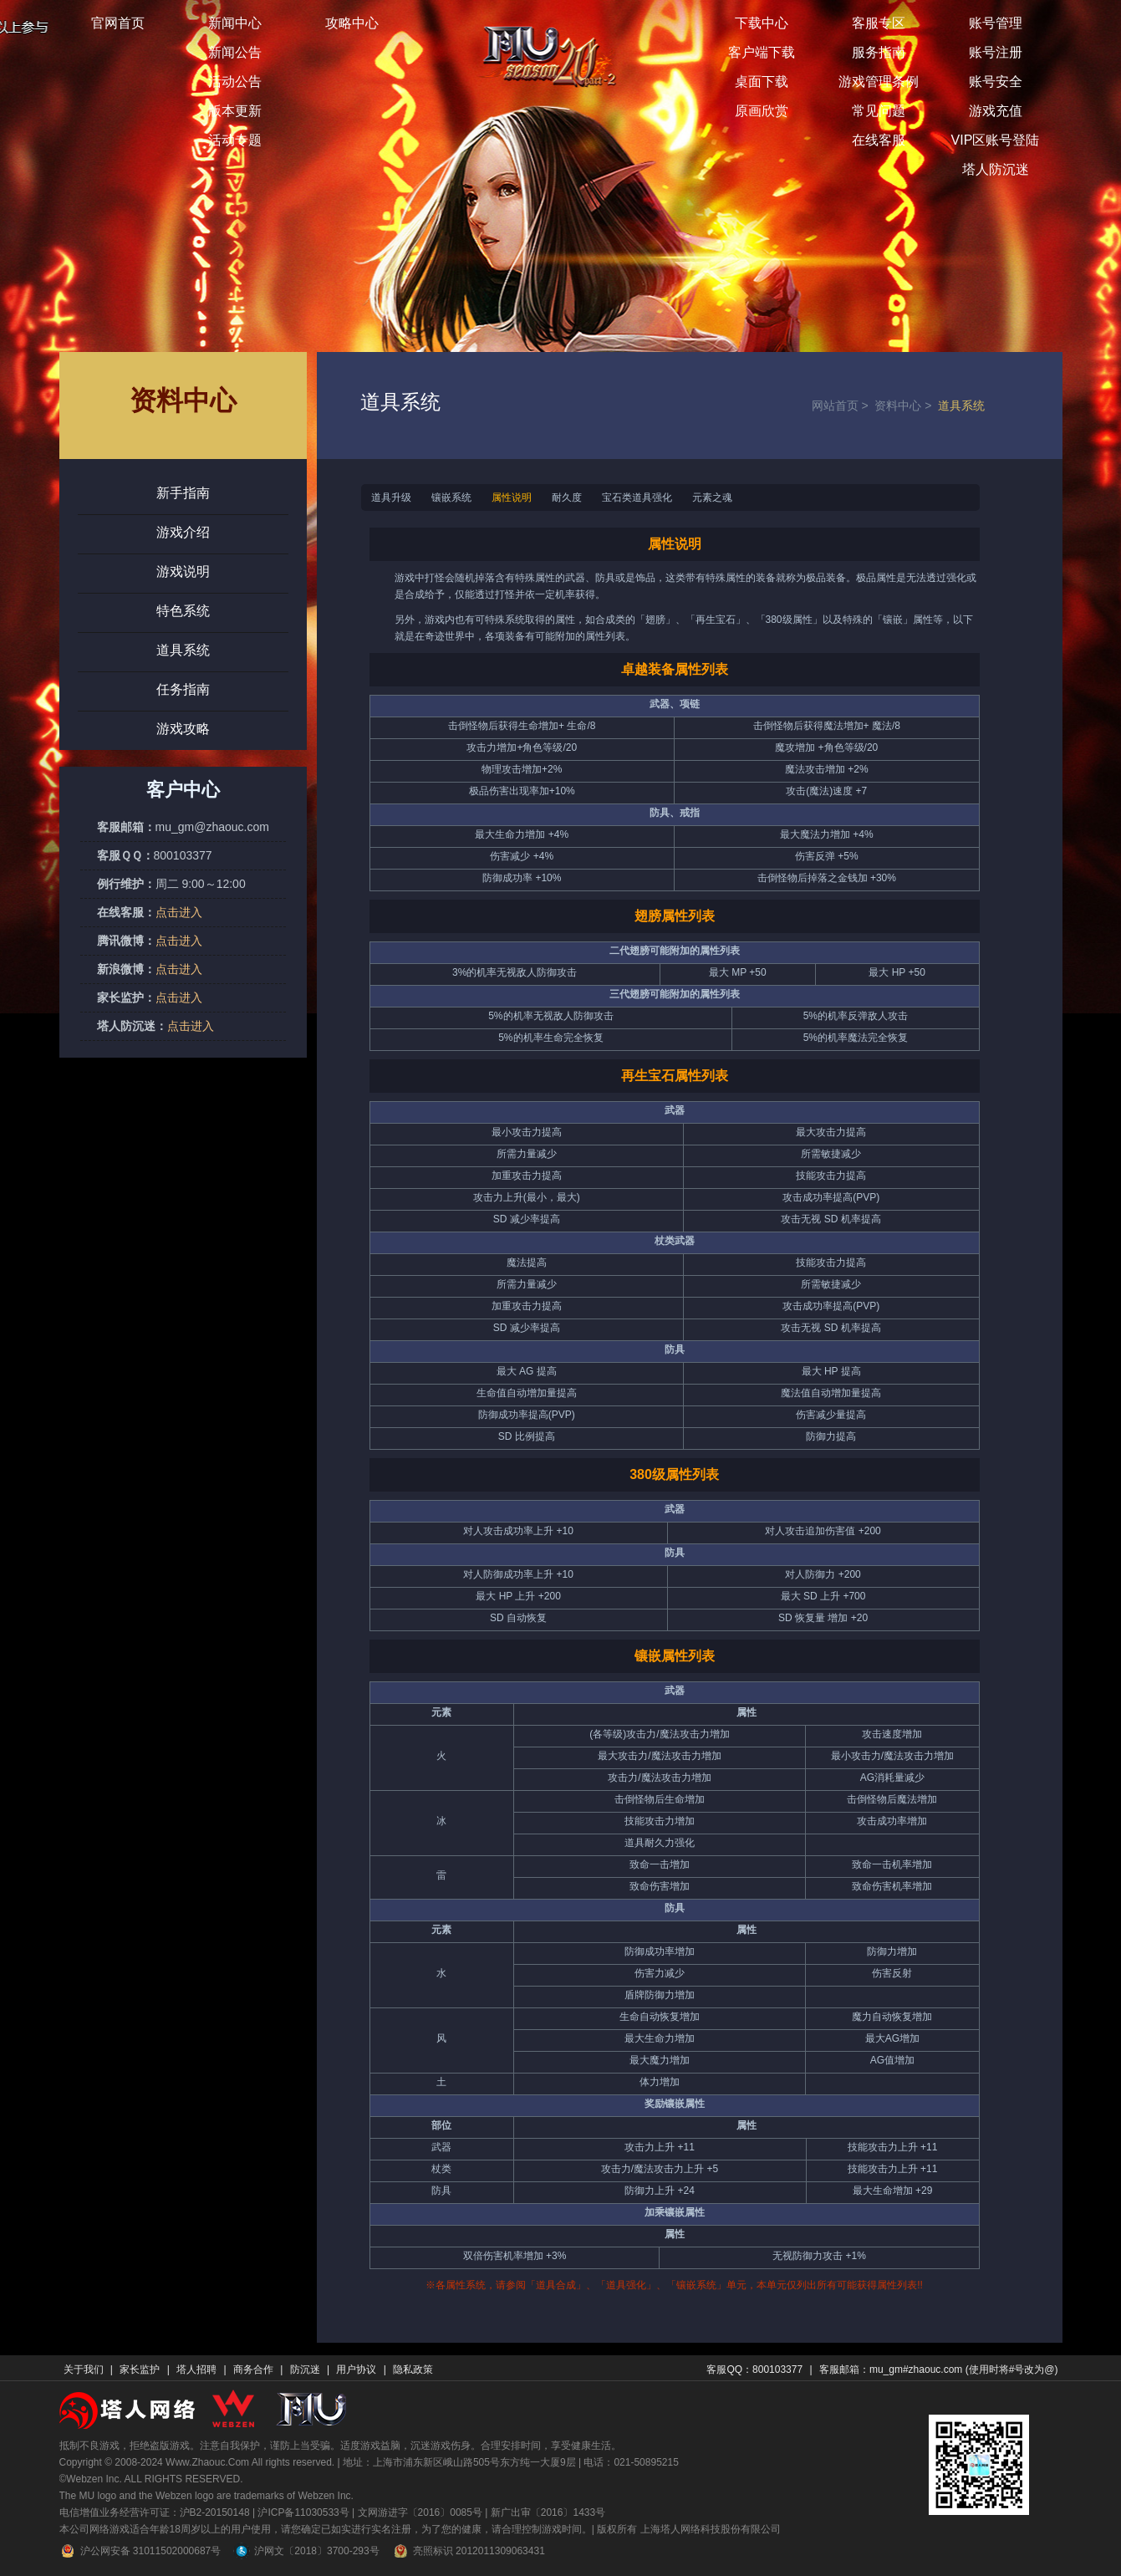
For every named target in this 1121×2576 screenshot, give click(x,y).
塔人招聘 (196, 2369)
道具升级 (391, 497)
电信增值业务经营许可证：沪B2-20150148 (154, 2512)
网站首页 (843, 405)
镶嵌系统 (451, 497)
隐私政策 (413, 2369)
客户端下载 (761, 52)
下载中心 (761, 23)
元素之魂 (712, 497)
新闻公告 (235, 52)
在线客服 (878, 140)
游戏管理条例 (878, 81)
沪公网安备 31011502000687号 (140, 2551)
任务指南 (183, 689)
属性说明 (512, 497)
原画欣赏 (761, 111)
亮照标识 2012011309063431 (468, 2551)
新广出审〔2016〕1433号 (548, 2512)
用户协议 (356, 2369)
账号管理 (995, 23)
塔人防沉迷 (995, 169)
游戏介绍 (183, 532)
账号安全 (995, 81)
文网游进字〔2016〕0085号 (420, 2512)
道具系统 (183, 650)
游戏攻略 (183, 729)
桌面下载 (761, 81)
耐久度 (567, 497)
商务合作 (253, 2369)
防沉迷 (305, 2369)
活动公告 (235, 81)
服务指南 (878, 52)
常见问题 (878, 111)
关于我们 (84, 2369)
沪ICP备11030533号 (303, 2512)
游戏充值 (995, 111)
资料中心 (906, 405)
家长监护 (140, 2369)
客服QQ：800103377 (754, 2369)
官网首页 (118, 23)
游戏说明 (183, 571)
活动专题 (235, 140)
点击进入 (178, 912)
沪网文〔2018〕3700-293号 (306, 2551)
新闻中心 (235, 23)
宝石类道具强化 (637, 497)
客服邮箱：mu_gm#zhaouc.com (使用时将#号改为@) (938, 2369)
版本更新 (235, 111)
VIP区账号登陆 (995, 140)
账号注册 (995, 52)
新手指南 (183, 493)
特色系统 (183, 611)
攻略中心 (352, 23)
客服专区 (878, 23)
